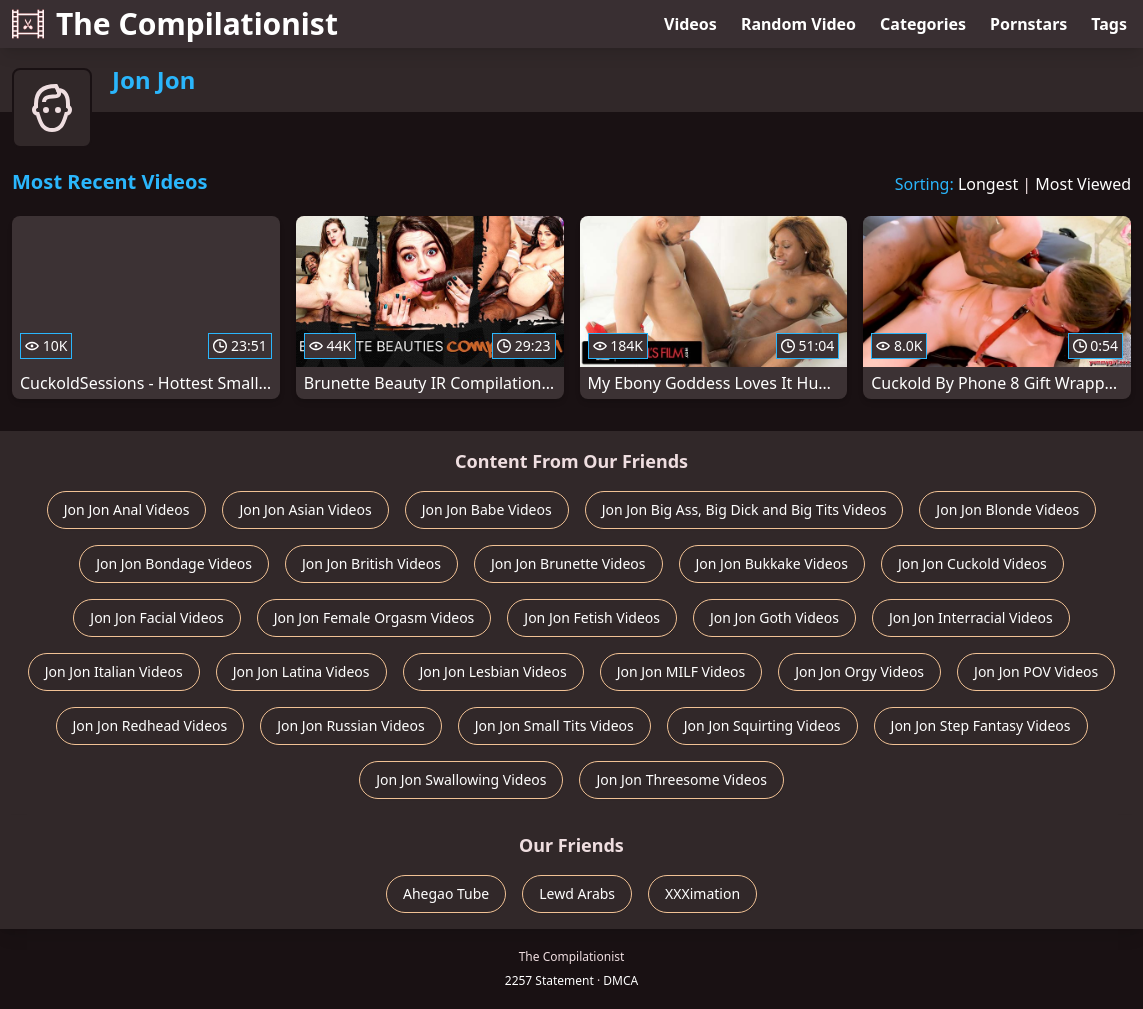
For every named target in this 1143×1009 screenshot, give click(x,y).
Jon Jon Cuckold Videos (972, 563)
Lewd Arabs (577, 893)
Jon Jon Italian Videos (114, 671)
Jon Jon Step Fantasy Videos (981, 725)
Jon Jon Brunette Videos (568, 563)
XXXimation (702, 893)
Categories (923, 24)
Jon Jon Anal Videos (127, 509)
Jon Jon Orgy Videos (859, 671)
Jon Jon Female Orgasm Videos (374, 617)
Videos (690, 24)
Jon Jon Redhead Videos (150, 725)
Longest (988, 184)
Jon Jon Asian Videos (305, 509)
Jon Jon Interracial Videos (971, 617)
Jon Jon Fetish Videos (592, 617)
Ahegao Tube (446, 893)
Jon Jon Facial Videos (156, 617)
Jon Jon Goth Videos (774, 617)
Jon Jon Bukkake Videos (772, 563)
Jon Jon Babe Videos (487, 509)
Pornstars (1028, 24)
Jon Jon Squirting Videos (762, 725)
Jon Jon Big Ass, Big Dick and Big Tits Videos (744, 509)
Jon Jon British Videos (371, 563)
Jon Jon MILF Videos (681, 671)
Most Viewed (1083, 184)
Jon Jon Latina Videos (301, 671)
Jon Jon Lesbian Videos (493, 671)
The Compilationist (175, 23)
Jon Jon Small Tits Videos (554, 725)
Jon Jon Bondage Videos (174, 563)
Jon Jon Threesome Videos (681, 779)
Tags (1109, 24)
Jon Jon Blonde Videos (1007, 509)
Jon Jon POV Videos (1036, 671)
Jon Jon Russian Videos (350, 725)
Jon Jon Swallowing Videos (461, 779)
